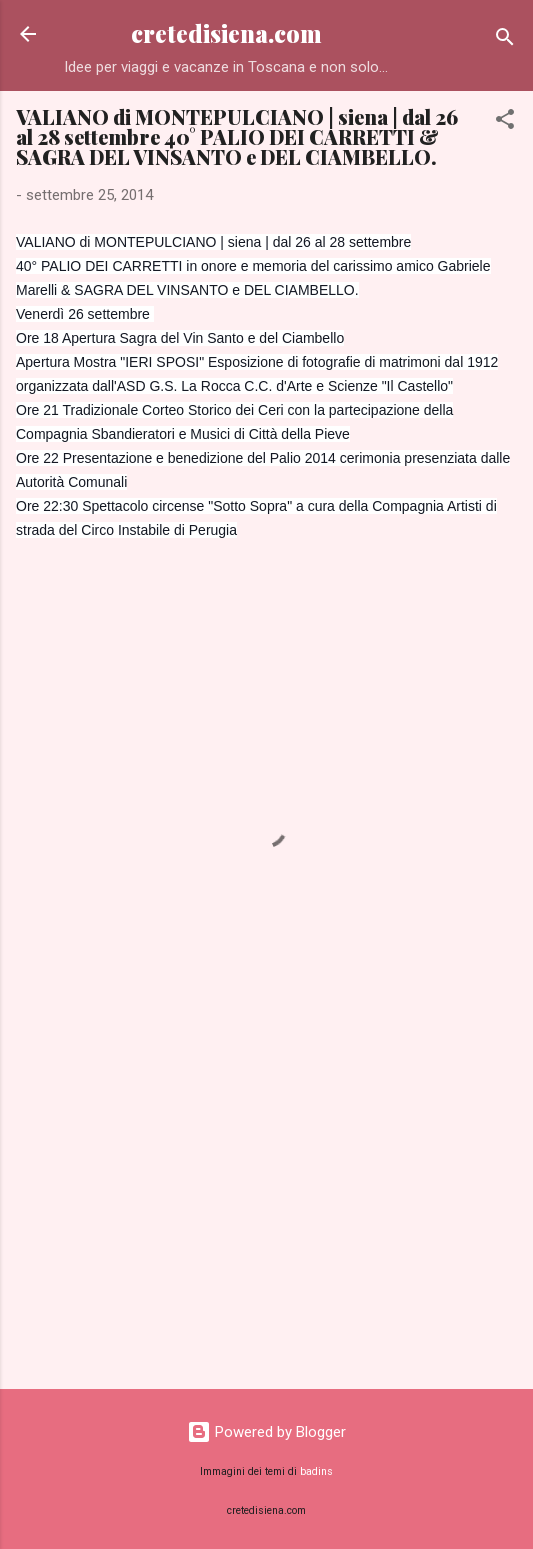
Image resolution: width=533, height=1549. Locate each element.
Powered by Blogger (266, 1432)
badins (316, 1471)
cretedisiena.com (226, 33)
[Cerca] (505, 40)
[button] (505, 122)
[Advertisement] (266, 1217)
